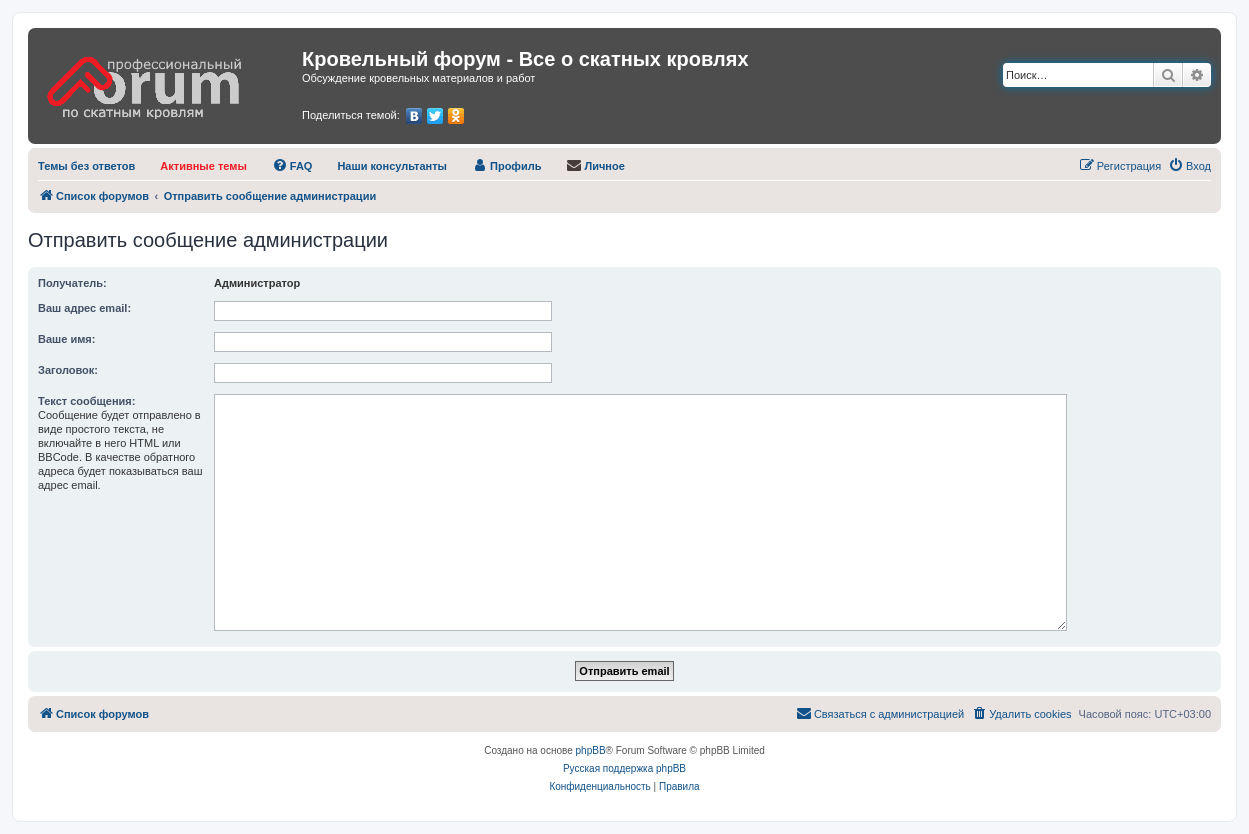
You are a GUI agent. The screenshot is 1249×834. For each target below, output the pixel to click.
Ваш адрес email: (84, 308)
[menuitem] (86, 166)
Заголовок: (68, 370)
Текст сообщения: (86, 401)
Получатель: (72, 283)
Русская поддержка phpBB (624, 768)
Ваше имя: (66, 339)
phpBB (591, 750)
